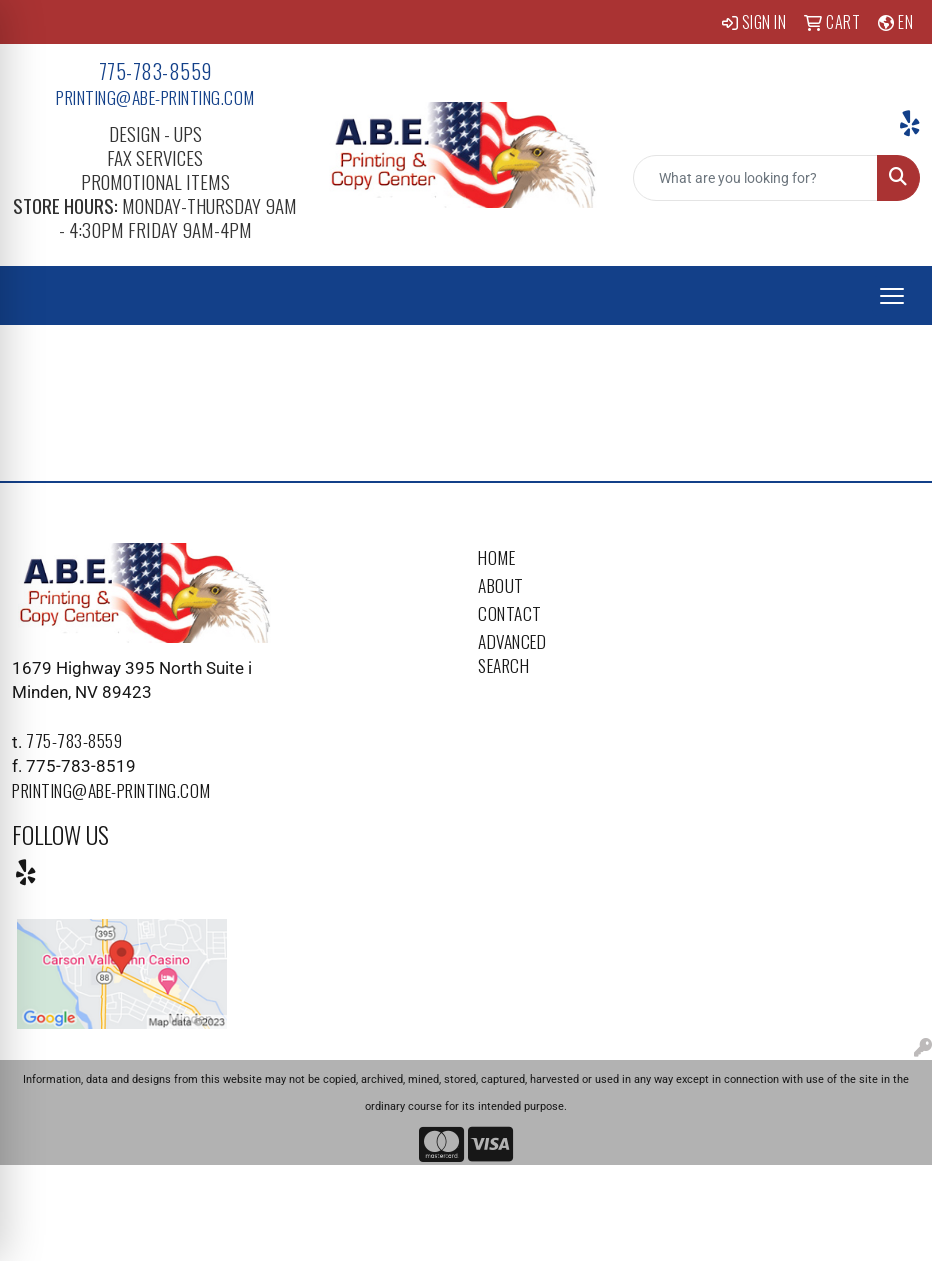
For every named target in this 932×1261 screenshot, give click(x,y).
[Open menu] (892, 296)
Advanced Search (512, 653)
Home (496, 557)
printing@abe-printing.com (155, 97)
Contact (510, 613)
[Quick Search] (755, 178)
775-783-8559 (155, 71)
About (501, 585)
